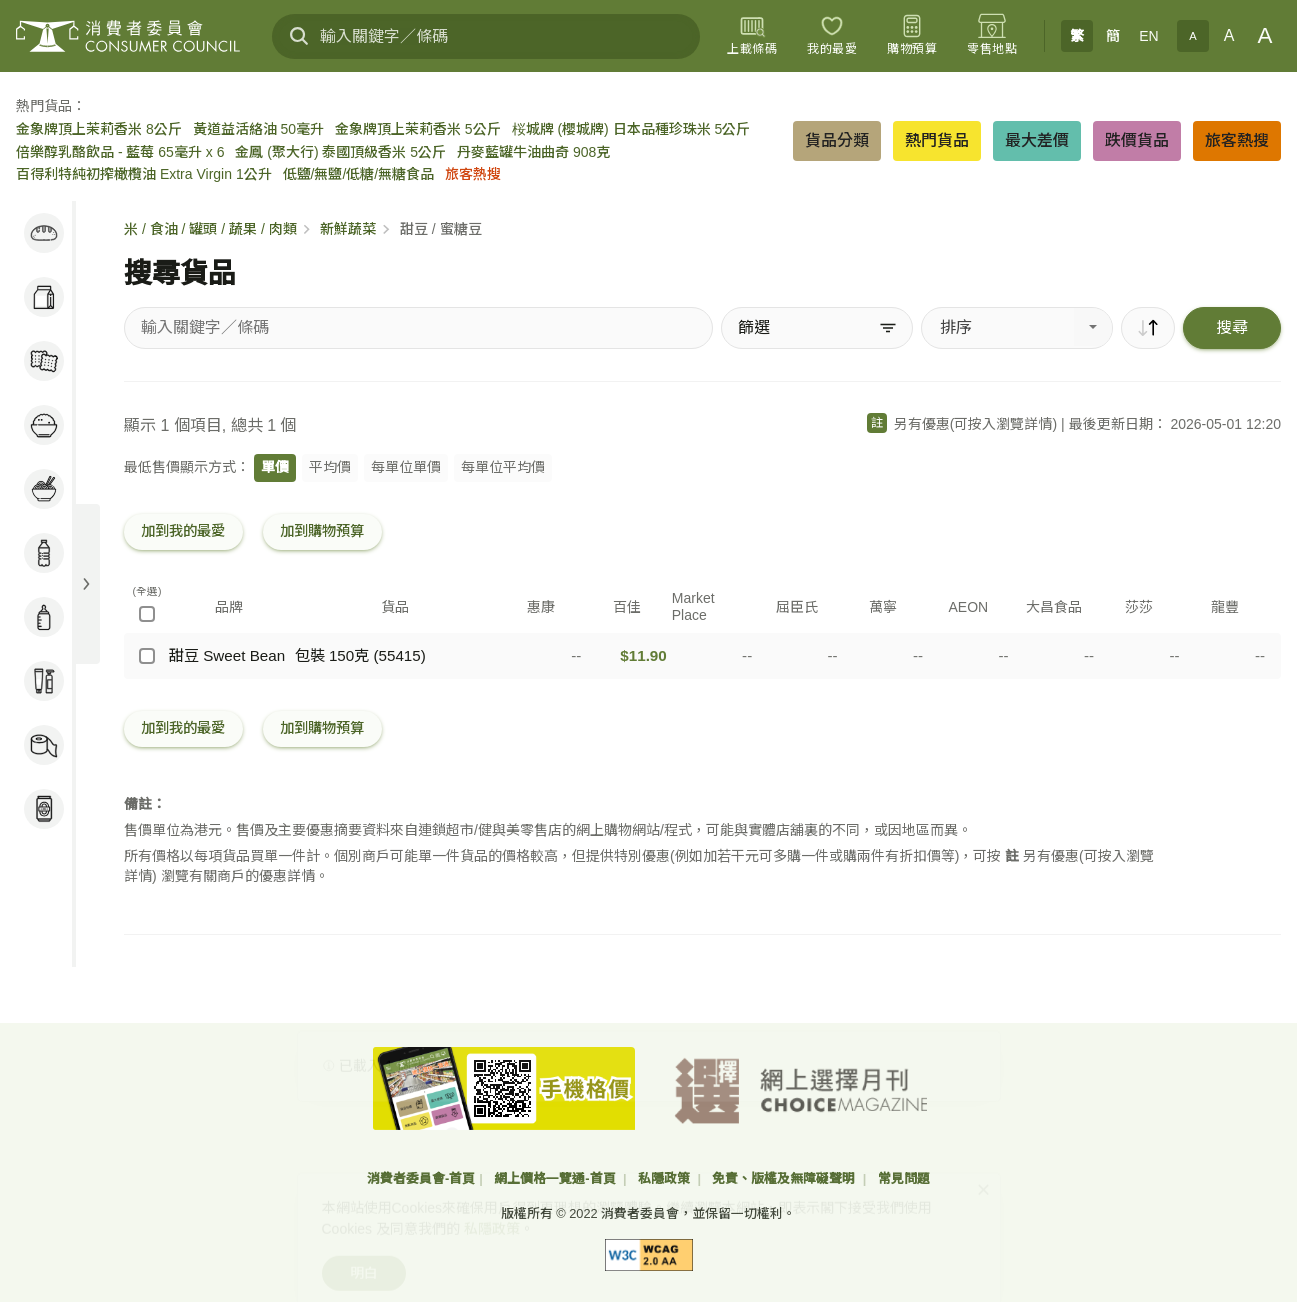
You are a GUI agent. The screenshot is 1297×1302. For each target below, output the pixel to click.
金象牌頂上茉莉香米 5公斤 (418, 129)
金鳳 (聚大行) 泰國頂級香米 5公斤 (340, 152)
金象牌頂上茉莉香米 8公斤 (99, 129)
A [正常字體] (1229, 35)
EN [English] (1148, 36)
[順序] (1148, 328)
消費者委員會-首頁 (421, 1178)
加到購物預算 (322, 531)
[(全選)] (147, 614)
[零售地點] (992, 36)
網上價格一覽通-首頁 (556, 1178)
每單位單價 (406, 467)
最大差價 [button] (1037, 140)
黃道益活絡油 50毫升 (258, 129)
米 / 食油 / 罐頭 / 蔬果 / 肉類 (210, 229)
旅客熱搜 (473, 174)
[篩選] (817, 328)
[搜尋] (299, 36)
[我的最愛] (832, 36)
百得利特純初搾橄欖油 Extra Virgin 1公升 (144, 174)
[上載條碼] (752, 36)
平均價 (330, 467)
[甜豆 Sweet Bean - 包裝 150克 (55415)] (147, 656)
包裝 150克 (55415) (360, 655)
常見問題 (904, 1178)
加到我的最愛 (183, 531)
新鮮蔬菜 (348, 229)
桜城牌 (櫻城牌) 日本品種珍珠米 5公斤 (631, 129)
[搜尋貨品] (418, 328)
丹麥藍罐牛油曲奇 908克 (533, 152)
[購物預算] (912, 36)
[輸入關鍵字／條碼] (486, 36)
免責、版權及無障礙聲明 (785, 1178)
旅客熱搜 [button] (1237, 140)
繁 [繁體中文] (1077, 36)
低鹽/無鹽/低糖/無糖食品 (359, 174)
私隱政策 (666, 1178)
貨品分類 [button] (837, 140)
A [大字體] (1265, 35)
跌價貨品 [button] (1137, 140)
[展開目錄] (86, 584)
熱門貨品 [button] (937, 140)
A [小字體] (1192, 36)
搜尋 (1232, 327)
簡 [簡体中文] (1113, 36)
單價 (275, 467)
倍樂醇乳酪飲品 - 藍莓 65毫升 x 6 (120, 152)
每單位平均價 (503, 467)
